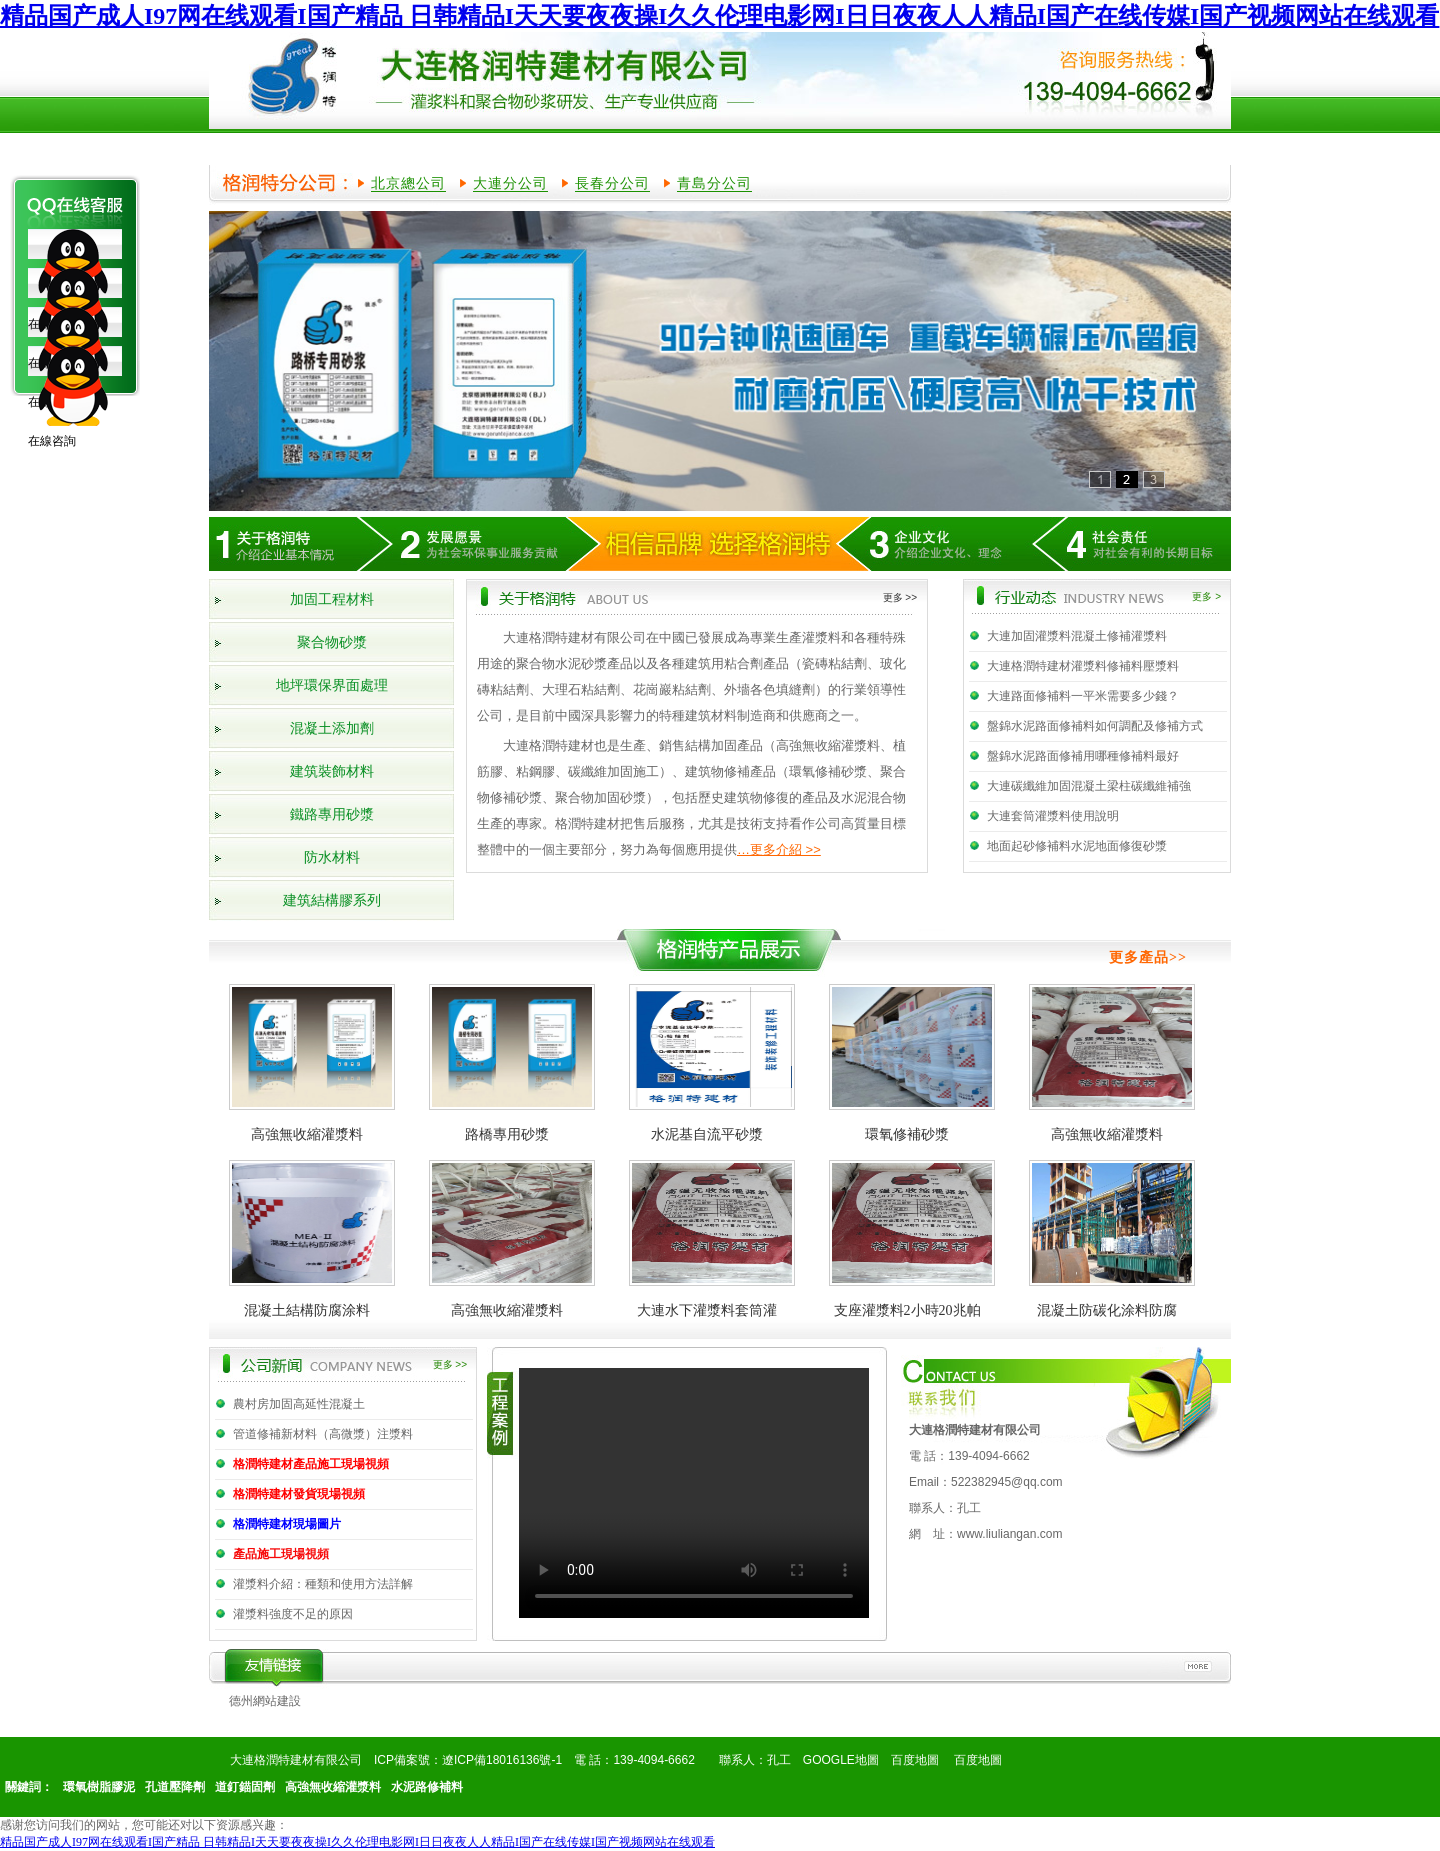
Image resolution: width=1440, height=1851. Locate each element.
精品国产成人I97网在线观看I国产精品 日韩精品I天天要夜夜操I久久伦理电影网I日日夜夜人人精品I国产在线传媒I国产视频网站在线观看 (719, 16)
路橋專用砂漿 (507, 1134)
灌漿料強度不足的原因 (293, 1614)
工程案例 (661, 147)
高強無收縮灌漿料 (307, 1134)
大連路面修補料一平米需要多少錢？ (1083, 696)
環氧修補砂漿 (907, 1134)
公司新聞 (757, 147)
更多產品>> (1148, 957)
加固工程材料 (332, 599)
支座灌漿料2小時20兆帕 (907, 1310)
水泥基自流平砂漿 (707, 1134)
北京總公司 (408, 183)
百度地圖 (915, 1760)
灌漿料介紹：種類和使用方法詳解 (323, 1584)
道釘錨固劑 (245, 1787)
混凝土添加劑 (332, 728)
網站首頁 (277, 147)
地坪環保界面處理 (332, 685)
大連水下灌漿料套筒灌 (707, 1310)
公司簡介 (373, 147)
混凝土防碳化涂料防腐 (1107, 1310)
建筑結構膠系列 (332, 900)
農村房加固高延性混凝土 (299, 1404)
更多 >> (900, 597)
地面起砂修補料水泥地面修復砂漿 (1077, 846)
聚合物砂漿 (332, 642)
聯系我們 (1141, 147)
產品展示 (469, 147)
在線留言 (1045, 147)
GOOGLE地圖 (841, 1760)
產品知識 (949, 147)
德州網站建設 (265, 1701)
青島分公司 (714, 183)
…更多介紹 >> (779, 849)
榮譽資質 (565, 147)
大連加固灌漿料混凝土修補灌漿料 (1077, 636)
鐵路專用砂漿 (332, 814)
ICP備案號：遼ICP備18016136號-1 (468, 1760)
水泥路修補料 (427, 1787)
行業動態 (853, 147)
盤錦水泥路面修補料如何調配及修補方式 (1095, 726)
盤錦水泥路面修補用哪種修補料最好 (1083, 756)
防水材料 (332, 857)
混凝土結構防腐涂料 (307, 1310)
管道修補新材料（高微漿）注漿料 (323, 1434)
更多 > (1206, 596)
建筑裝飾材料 (332, 771)
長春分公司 (612, 183)
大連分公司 (510, 183)
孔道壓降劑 (175, 1787)
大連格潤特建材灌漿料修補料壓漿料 (1083, 666)
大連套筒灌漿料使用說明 (1053, 816)
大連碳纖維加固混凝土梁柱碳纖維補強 (1089, 786)
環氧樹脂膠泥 (99, 1787)
